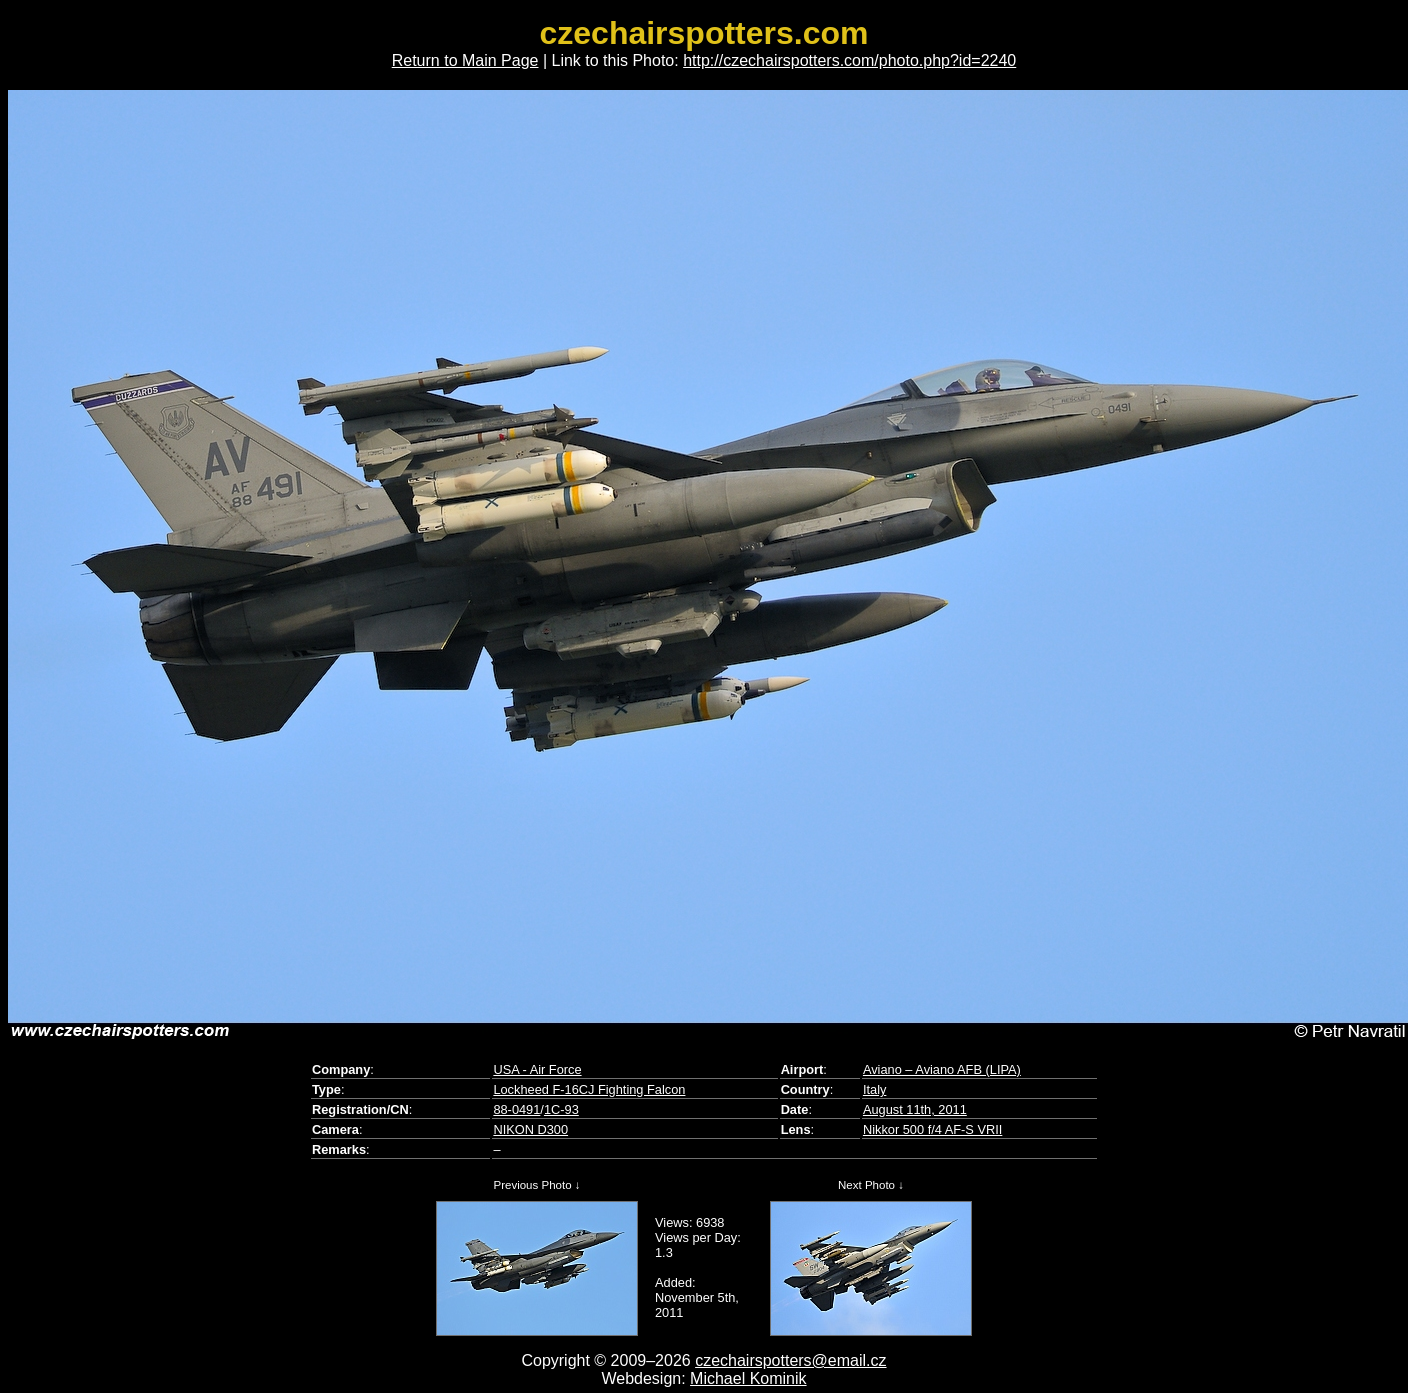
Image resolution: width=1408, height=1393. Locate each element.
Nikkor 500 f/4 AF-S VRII (932, 1129)
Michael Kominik (748, 1378)
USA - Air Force (537, 1069)
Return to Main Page (465, 60)
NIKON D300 (530, 1129)
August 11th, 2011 (915, 1109)
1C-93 (561, 1109)
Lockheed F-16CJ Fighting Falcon (589, 1089)
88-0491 (516, 1109)
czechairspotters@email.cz (790, 1360)
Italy (874, 1089)
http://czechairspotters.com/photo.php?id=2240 (849, 60)
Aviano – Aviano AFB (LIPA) (942, 1069)
